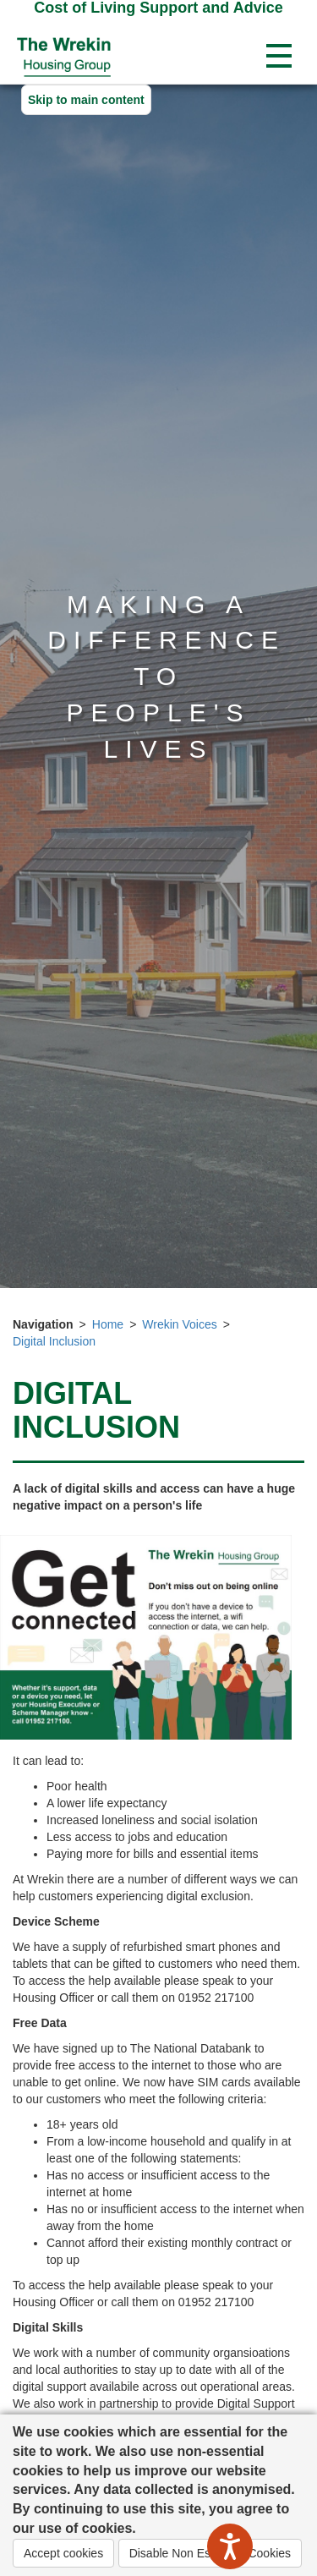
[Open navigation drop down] (279, 56)
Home (107, 1324)
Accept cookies (63, 2553)
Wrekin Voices (179, 1324)
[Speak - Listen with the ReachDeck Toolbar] (230, 2546)
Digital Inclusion (54, 1341)
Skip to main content (86, 100)
